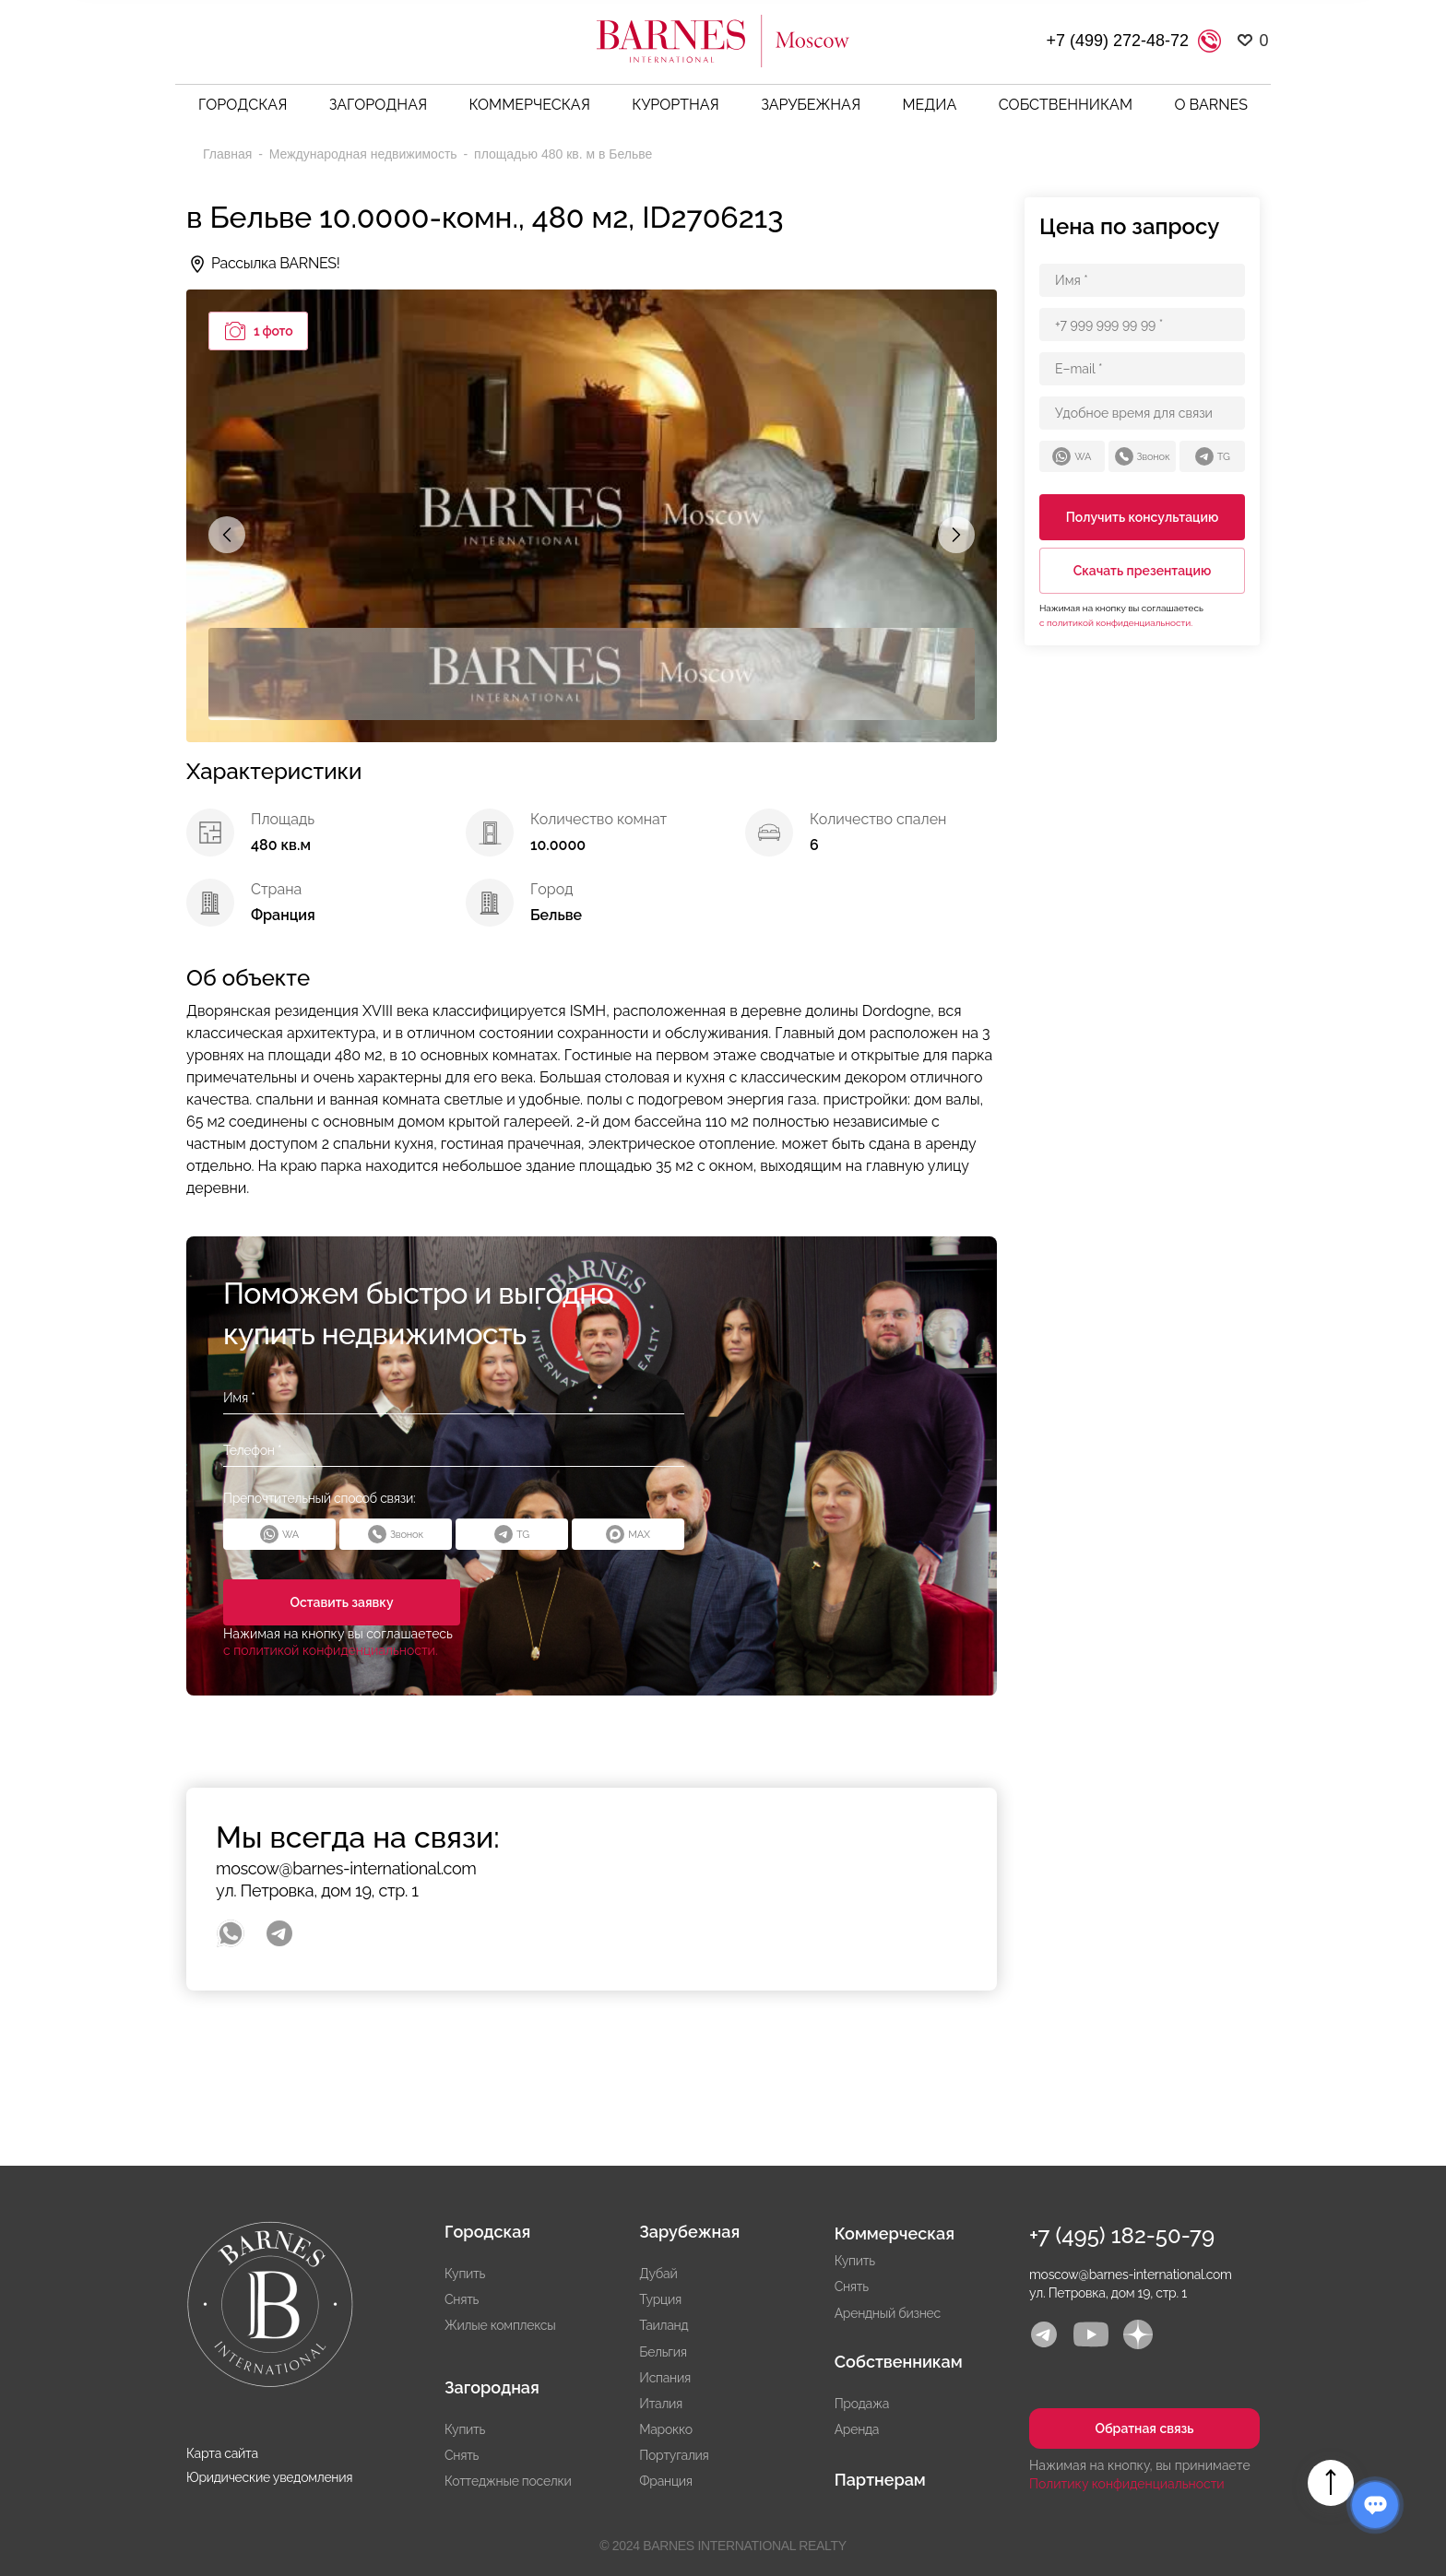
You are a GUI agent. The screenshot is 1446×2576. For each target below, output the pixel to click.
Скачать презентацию (1142, 570)
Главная (229, 154)
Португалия (673, 2455)
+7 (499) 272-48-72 (1117, 40)
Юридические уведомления (269, 2477)
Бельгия (662, 2352)
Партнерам (880, 2479)
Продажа (862, 2403)
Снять (461, 2299)
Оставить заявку (340, 1602)
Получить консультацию (1142, 517)
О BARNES (1211, 104)
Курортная (675, 104)
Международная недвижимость (365, 154)
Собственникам (1065, 104)
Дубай (658, 2273)
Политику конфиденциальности (1127, 2483)
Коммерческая (529, 104)
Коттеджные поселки (508, 2481)
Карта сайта (222, 2453)
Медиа (930, 104)
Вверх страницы (1331, 2483)
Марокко (665, 2429)
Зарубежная (810, 104)
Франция (665, 2481)
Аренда (857, 2429)
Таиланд (663, 2325)
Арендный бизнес (888, 2313)
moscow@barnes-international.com (346, 1868)
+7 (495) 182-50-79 (1122, 2235)
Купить (464, 2273)
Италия (660, 2403)
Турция (660, 2299)
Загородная (378, 104)
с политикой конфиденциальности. (330, 1650)
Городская (242, 104)
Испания (665, 2377)
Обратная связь (1144, 2428)
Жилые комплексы (499, 2325)
